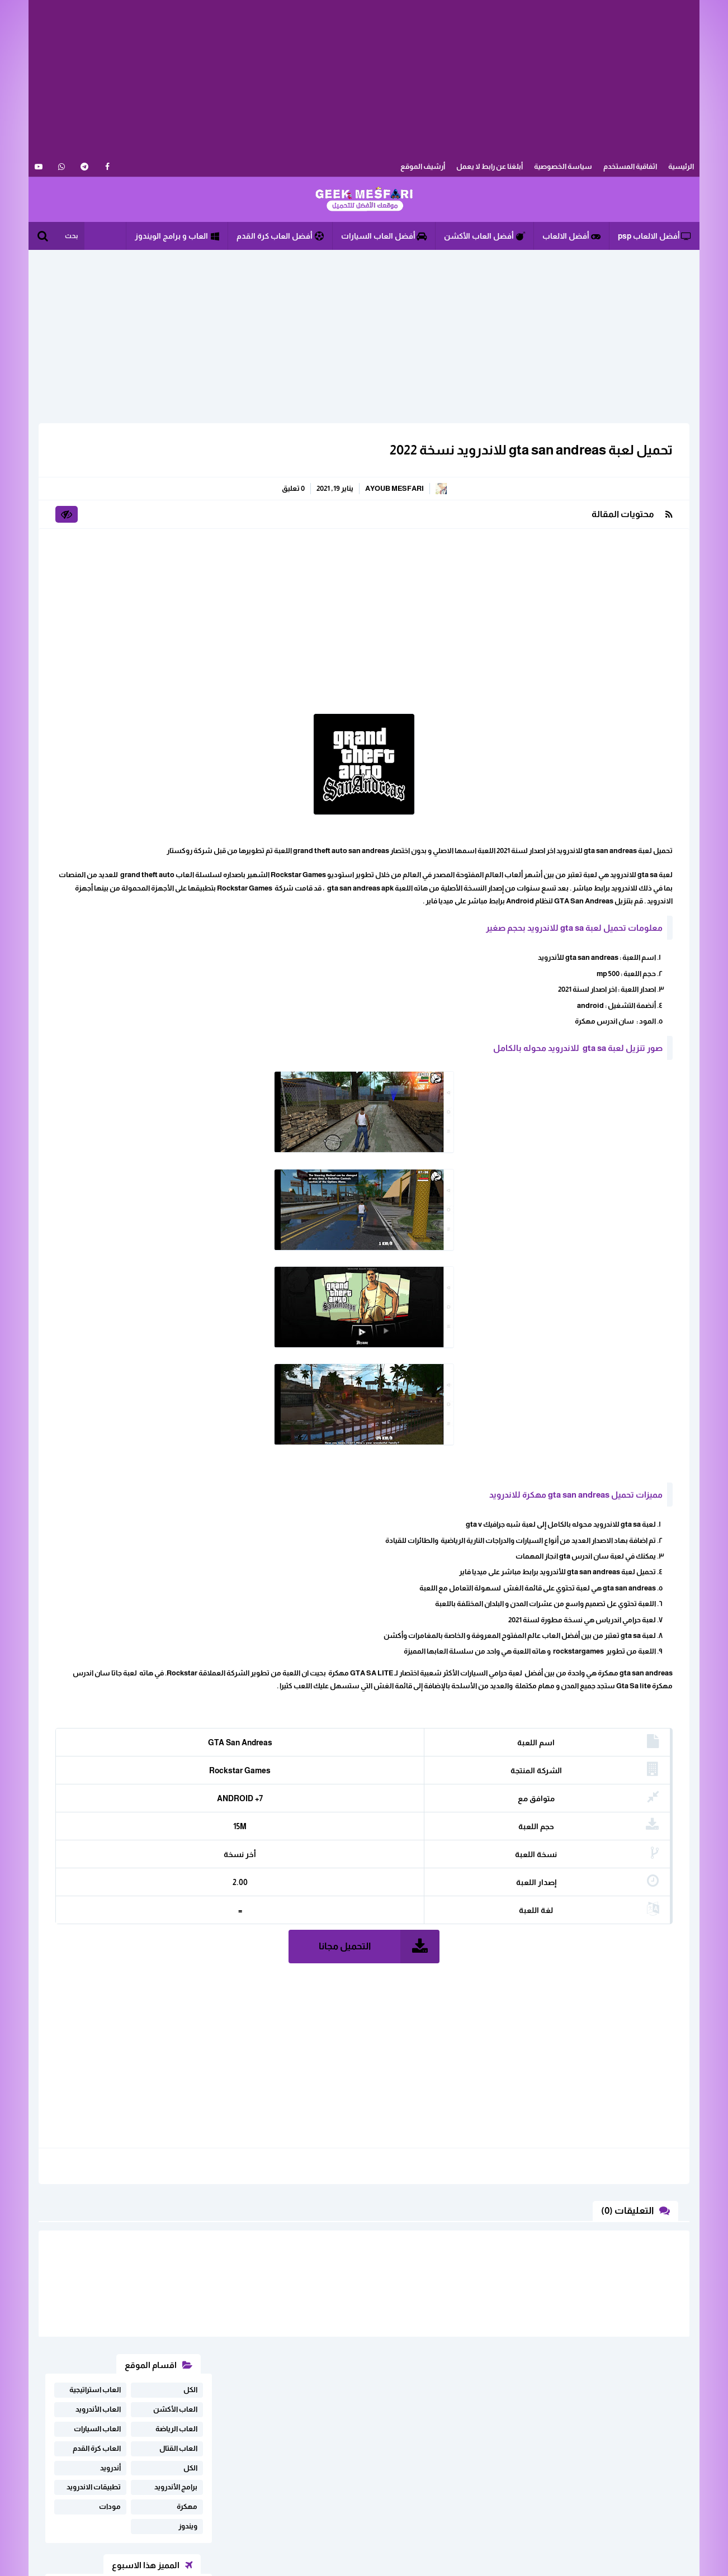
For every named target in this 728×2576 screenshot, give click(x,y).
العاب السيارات (97, 498)
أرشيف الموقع (422, 166)
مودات (110, 575)
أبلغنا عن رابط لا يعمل (489, 166)
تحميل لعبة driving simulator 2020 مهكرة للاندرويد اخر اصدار (116, 781)
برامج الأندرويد (175, 556)
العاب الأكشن (175, 478)
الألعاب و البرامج (364, 200)
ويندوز (187, 595)
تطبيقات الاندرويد (94, 556)
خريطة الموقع (198, 2465)
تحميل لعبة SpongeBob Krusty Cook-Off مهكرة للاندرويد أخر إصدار (113, 825)
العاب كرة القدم (97, 517)
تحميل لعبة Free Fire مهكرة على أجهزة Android (114, 664)
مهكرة (187, 575)
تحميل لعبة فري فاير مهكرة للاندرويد (122, 703)
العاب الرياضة (176, 498)
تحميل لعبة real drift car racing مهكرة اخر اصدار (114, 742)
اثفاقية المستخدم (630, 166)
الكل (190, 458)
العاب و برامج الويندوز (177, 235)
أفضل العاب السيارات (384, 235)
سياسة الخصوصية (563, 166)
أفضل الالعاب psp (654, 235)
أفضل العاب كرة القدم (280, 235)
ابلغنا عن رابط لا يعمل (187, 2448)
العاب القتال (178, 517)
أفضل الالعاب (571, 235)
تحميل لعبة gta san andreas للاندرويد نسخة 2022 (524, 449)
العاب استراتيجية (95, 458)
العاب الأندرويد (98, 478)
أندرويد (110, 537)
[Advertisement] (364, 78)
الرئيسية (681, 166)
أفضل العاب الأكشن (484, 235)
